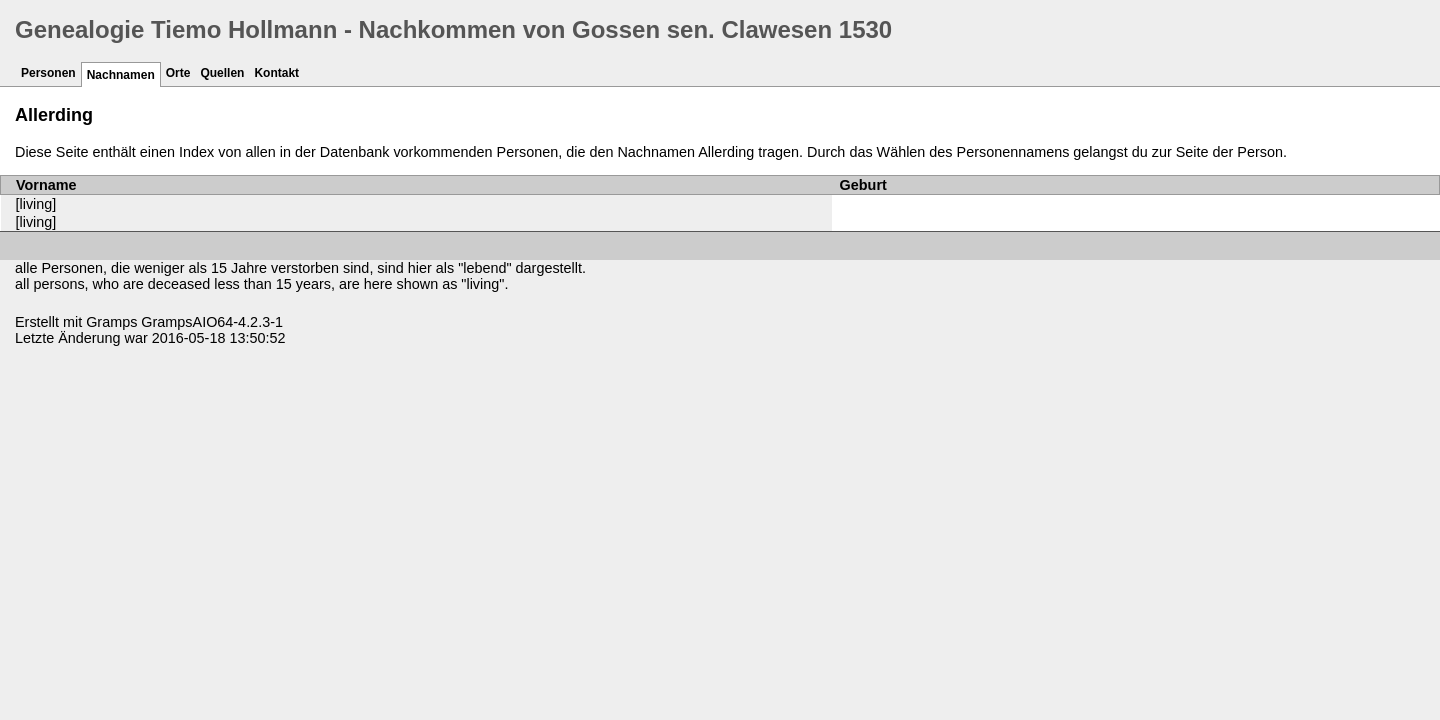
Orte (178, 73)
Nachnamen (121, 75)
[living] (36, 204)
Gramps (111, 322)
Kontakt (276, 73)
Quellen (222, 73)
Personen (48, 73)
